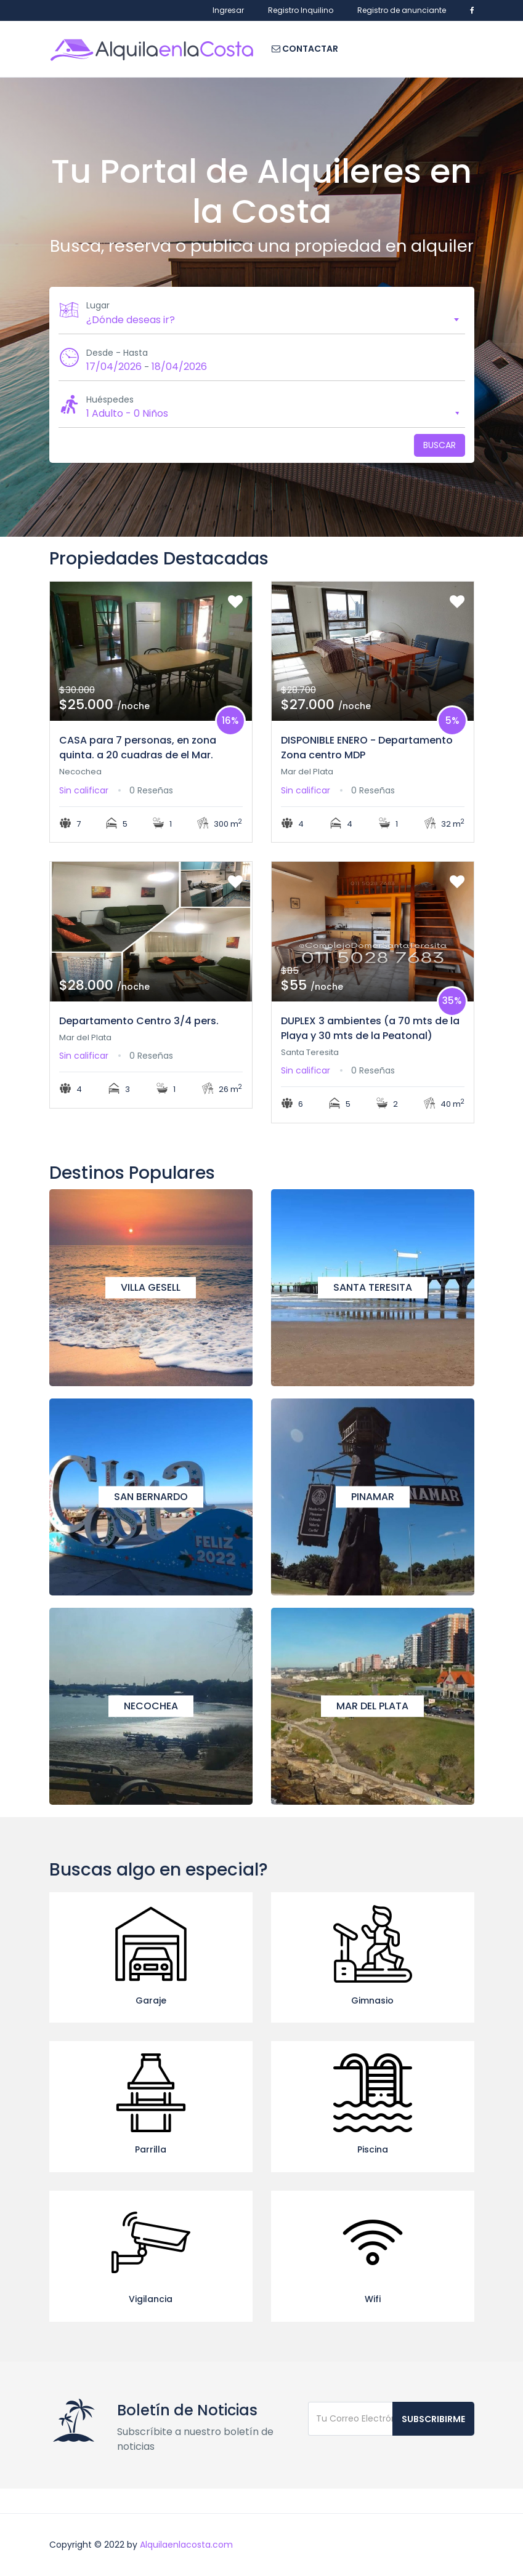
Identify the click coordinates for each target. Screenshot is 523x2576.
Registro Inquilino (300, 10)
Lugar (98, 305)
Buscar (439, 445)
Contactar (305, 48)
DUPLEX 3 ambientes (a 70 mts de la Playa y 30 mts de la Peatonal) (370, 1028)
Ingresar (228, 10)
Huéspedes (110, 399)
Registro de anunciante (401, 10)
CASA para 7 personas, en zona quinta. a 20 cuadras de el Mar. (137, 747)
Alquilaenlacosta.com (186, 2544)
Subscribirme (433, 2419)
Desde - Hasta (117, 353)
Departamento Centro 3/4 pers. (139, 1021)
